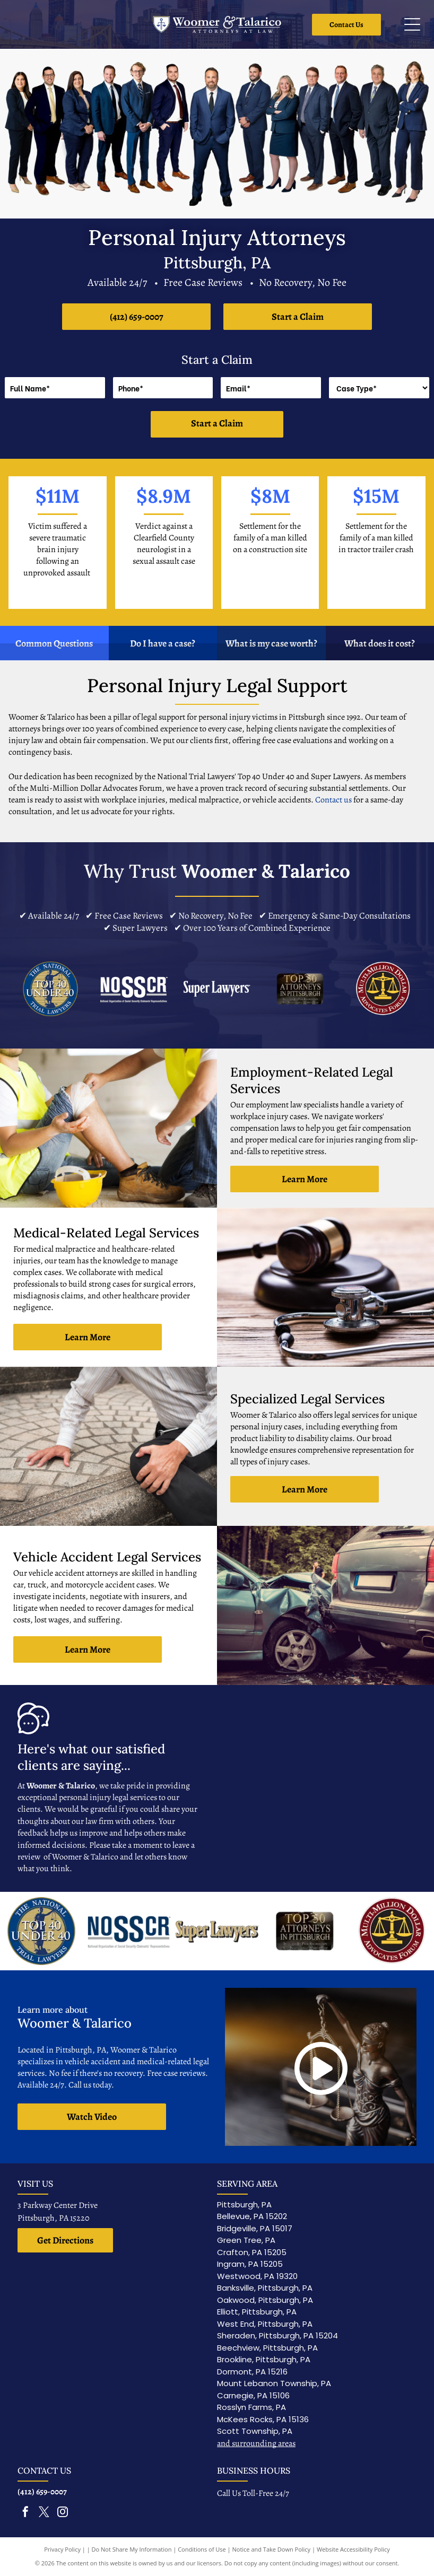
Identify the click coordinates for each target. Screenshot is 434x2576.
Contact (328, 800)
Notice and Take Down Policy (271, 2549)
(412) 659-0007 (42, 2492)
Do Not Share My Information (132, 2549)
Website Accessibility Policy (353, 2549)
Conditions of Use (202, 2549)
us (348, 800)
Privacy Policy (62, 2549)
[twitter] (44, 2513)
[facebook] (25, 2513)
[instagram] (63, 2513)
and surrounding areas (256, 2443)
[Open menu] (412, 24)
